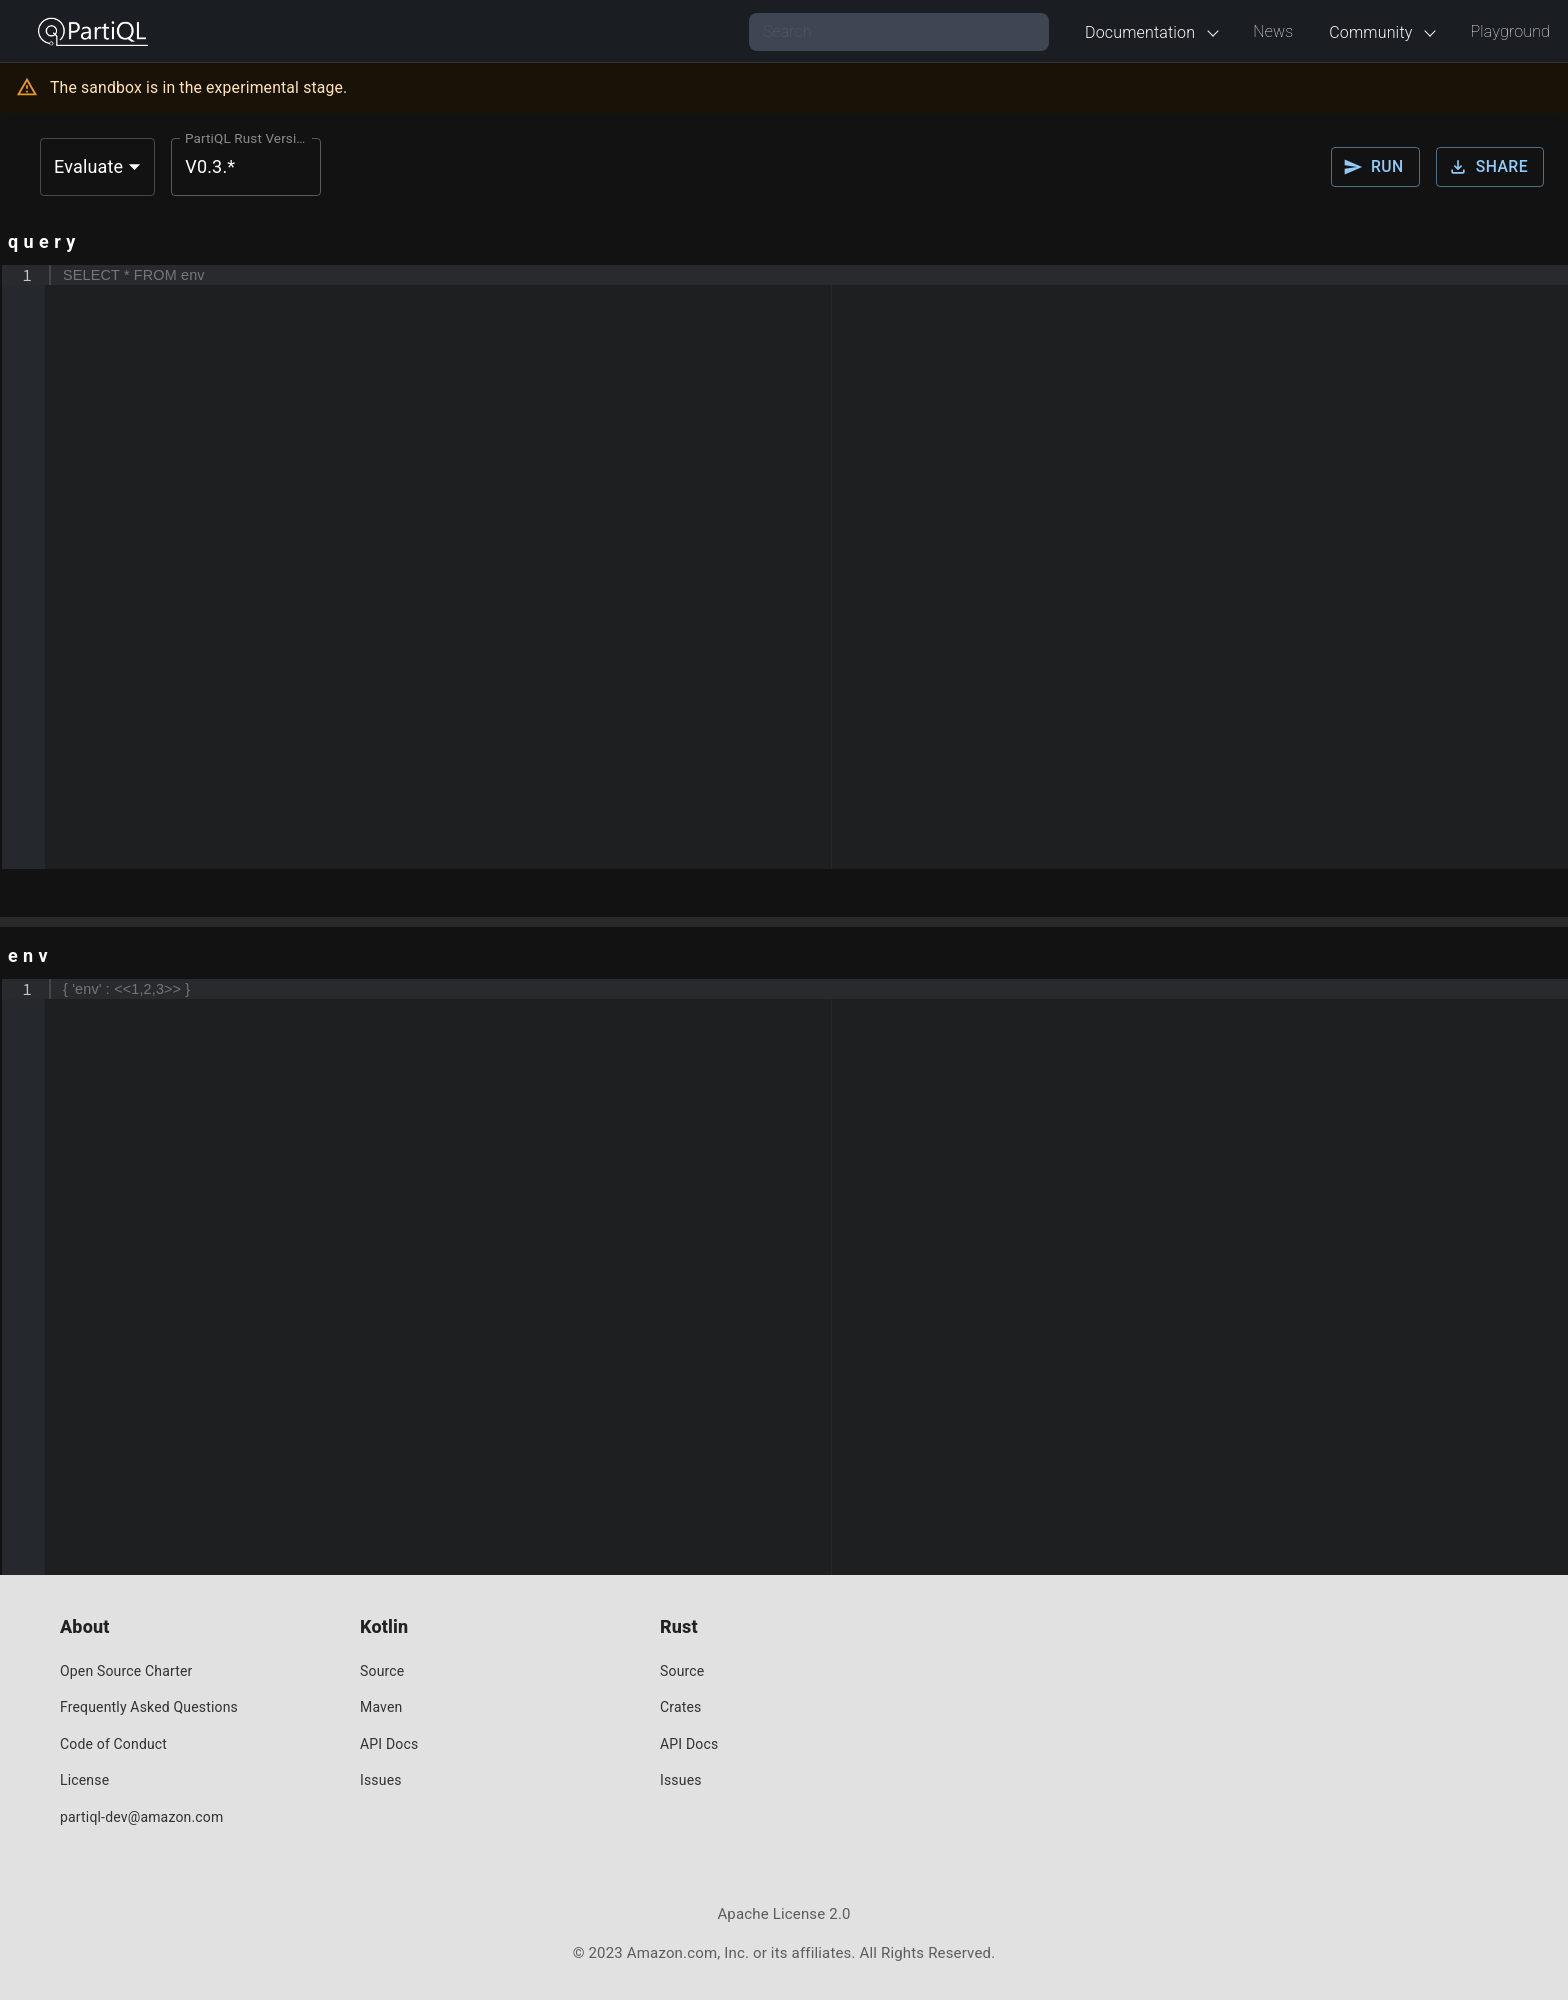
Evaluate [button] (88, 166)
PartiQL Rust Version (248, 138)
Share (1490, 167)
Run (1375, 167)
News (1273, 31)
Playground (1510, 31)
